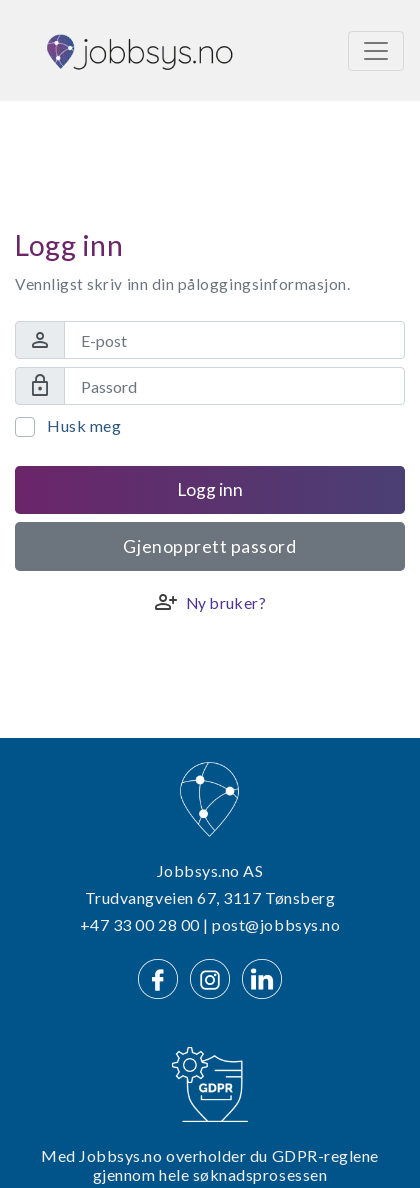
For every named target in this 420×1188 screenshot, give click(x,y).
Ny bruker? (226, 603)
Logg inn (210, 489)
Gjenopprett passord (209, 546)
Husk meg (84, 425)
